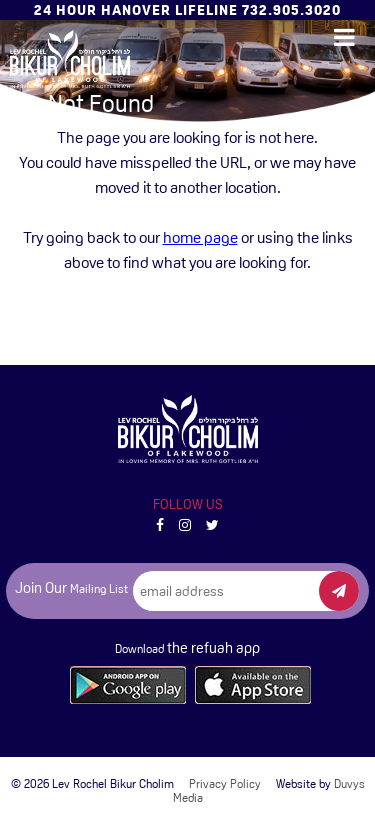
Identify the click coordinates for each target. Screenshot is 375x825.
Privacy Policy (225, 784)
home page (200, 237)
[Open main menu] (344, 37)
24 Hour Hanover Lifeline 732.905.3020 (187, 10)
